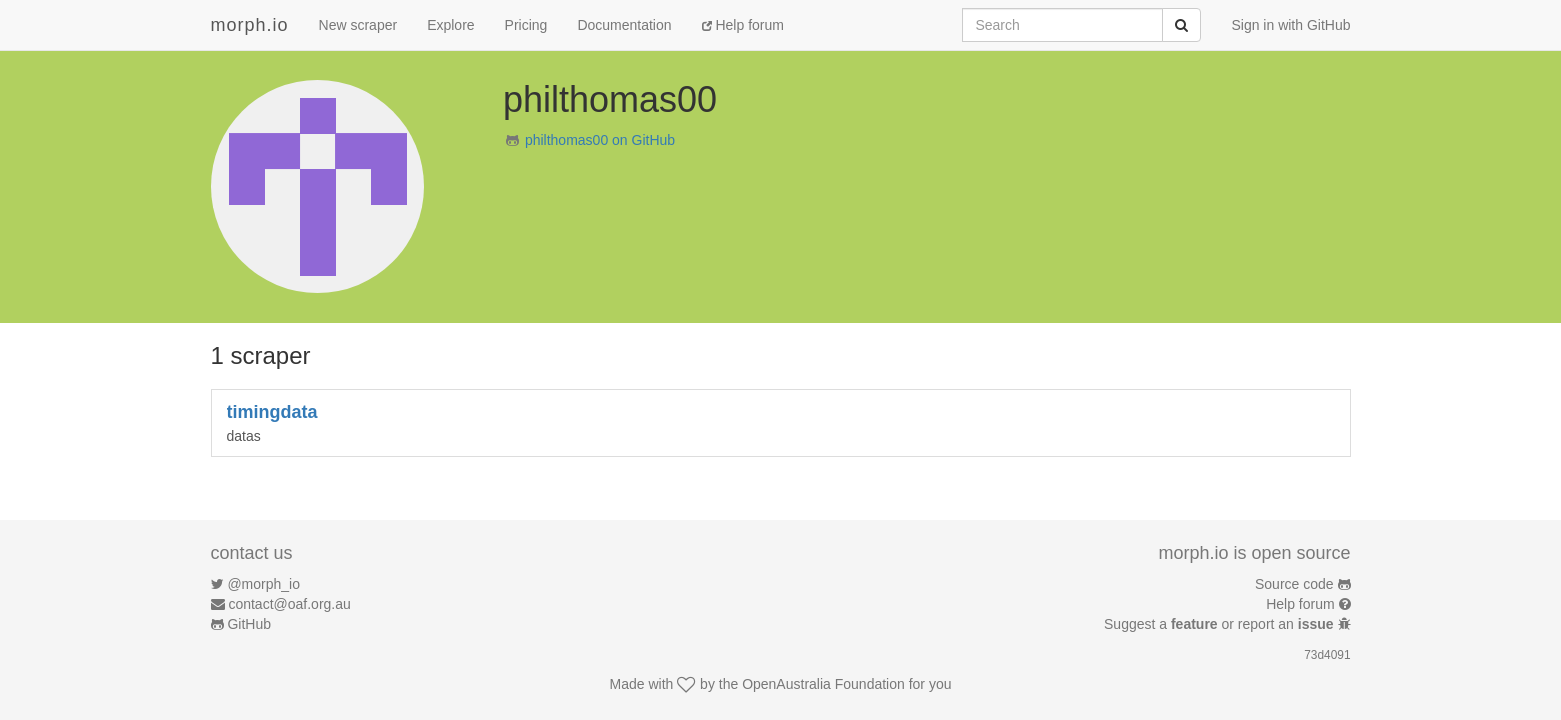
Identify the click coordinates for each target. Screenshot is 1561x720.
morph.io (250, 25)
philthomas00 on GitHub (600, 140)
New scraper (358, 25)
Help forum (743, 25)
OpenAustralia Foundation (823, 684)
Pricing (526, 25)
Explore (450, 25)
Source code (1294, 584)
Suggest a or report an (1220, 624)
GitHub (249, 624)
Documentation (624, 25)
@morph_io (263, 584)
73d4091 (1327, 655)
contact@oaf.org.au (289, 604)
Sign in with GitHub (1290, 25)
